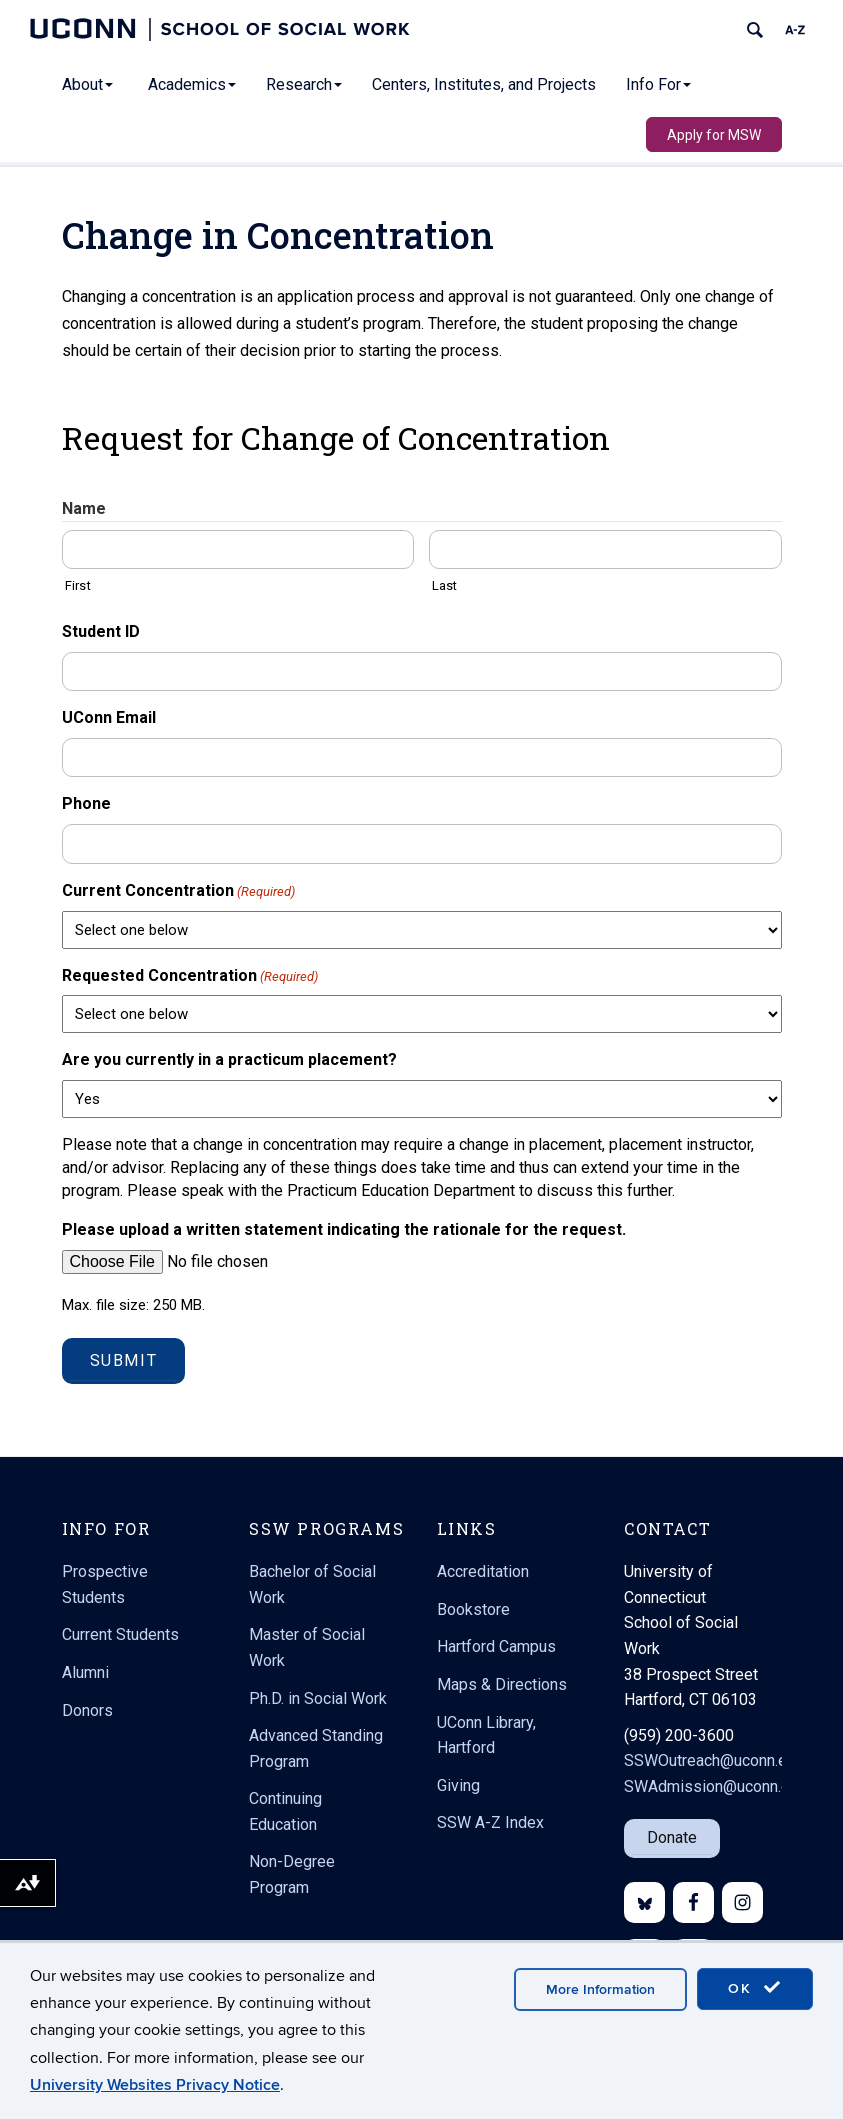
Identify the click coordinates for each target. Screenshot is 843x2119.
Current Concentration (178, 891)
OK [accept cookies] (755, 1988)
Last (445, 585)
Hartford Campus (496, 1646)
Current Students (120, 1634)
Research (304, 84)
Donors (87, 1710)
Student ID (101, 631)
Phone (86, 803)
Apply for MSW (714, 135)
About (87, 84)
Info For (658, 84)
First (78, 585)
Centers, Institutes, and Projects (484, 84)
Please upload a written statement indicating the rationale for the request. (344, 1229)
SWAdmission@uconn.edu (715, 1786)
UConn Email (109, 717)
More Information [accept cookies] (600, 1989)
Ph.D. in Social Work (318, 1698)
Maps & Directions (502, 1684)
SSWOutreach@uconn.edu (714, 1760)
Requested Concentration (190, 976)
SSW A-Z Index (490, 1822)
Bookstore (473, 1609)
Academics (192, 84)
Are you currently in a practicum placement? (229, 1059)
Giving (458, 1785)
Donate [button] (672, 1837)
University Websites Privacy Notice (155, 2085)
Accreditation (483, 1571)
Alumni (85, 1672)
